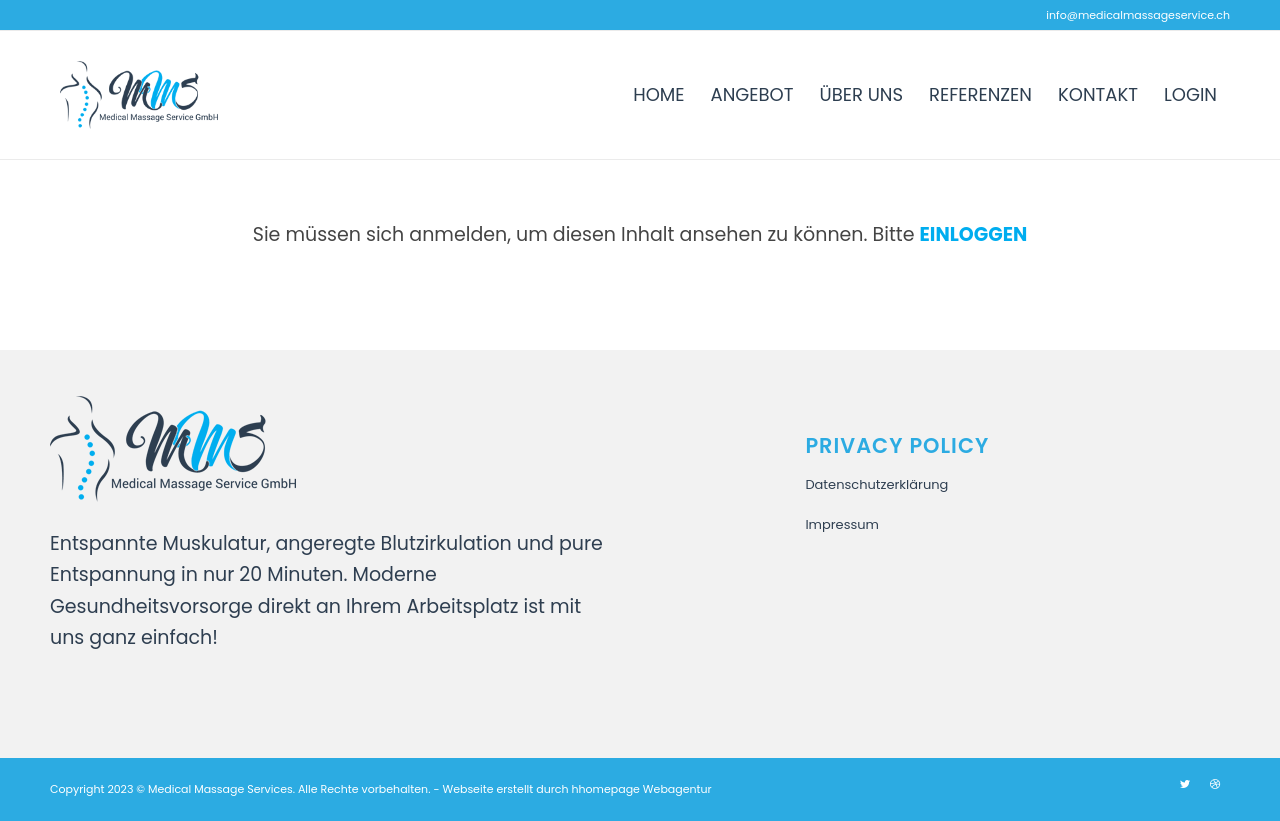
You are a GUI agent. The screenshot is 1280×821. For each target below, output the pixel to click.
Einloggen (974, 234)
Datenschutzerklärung (876, 484)
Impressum (842, 524)
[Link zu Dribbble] (1215, 784)
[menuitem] (658, 95)
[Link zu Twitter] (1185, 784)
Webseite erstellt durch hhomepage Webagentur (576, 789)
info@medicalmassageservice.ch (1138, 15)
